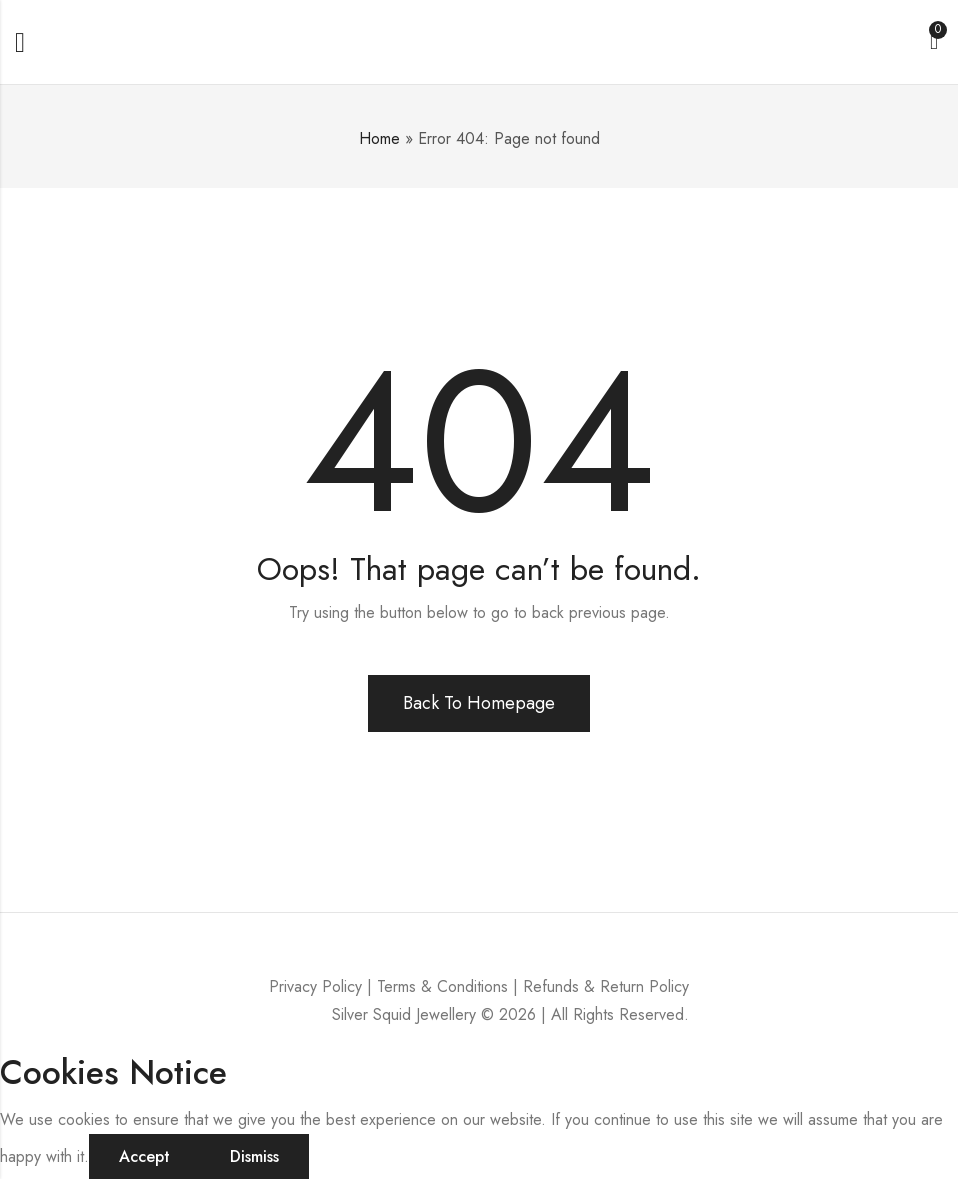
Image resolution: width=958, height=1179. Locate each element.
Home (379, 138)
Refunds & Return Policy (606, 986)
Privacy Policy (315, 986)
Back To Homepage (479, 703)
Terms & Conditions (442, 986)
